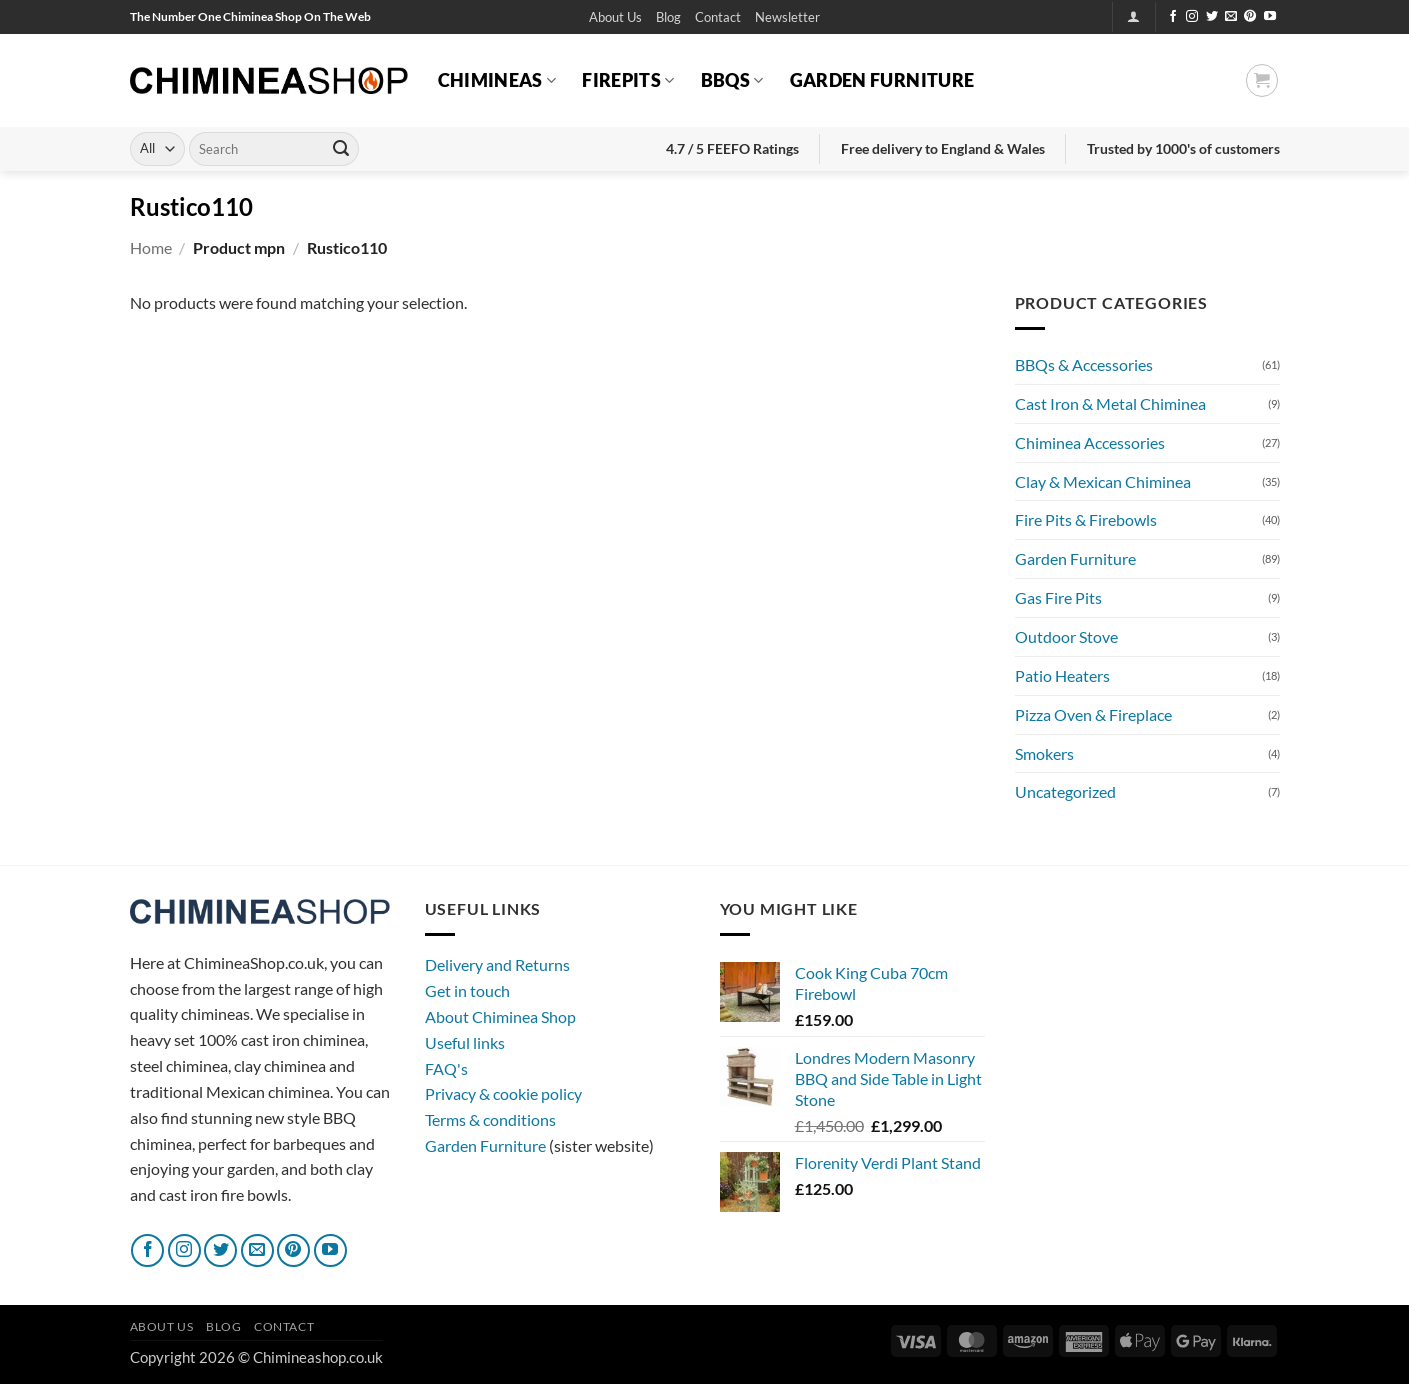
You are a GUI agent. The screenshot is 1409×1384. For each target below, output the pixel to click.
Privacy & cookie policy (503, 1093)
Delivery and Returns (497, 964)
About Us (615, 17)
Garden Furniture (882, 80)
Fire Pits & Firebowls (1086, 519)
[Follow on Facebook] (1173, 17)
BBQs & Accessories (1084, 364)
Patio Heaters (1062, 675)
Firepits (628, 80)
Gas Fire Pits (1058, 597)
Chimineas (497, 80)
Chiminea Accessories (1090, 442)
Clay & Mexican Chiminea (1103, 481)
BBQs (732, 80)
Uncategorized (1065, 791)
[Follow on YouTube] (1270, 17)
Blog (668, 17)
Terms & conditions (490, 1119)
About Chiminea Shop (500, 1016)
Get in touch (467, 990)
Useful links (465, 1042)
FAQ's (446, 1068)
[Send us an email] (1231, 17)
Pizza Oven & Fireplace (1093, 714)
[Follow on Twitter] (1212, 17)
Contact (718, 17)
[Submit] (341, 149)
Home (151, 247)
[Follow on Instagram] (1192, 17)
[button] (787, 17)
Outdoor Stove (1066, 636)
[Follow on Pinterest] (1250, 17)
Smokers (1044, 753)
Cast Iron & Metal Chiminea (1110, 403)
